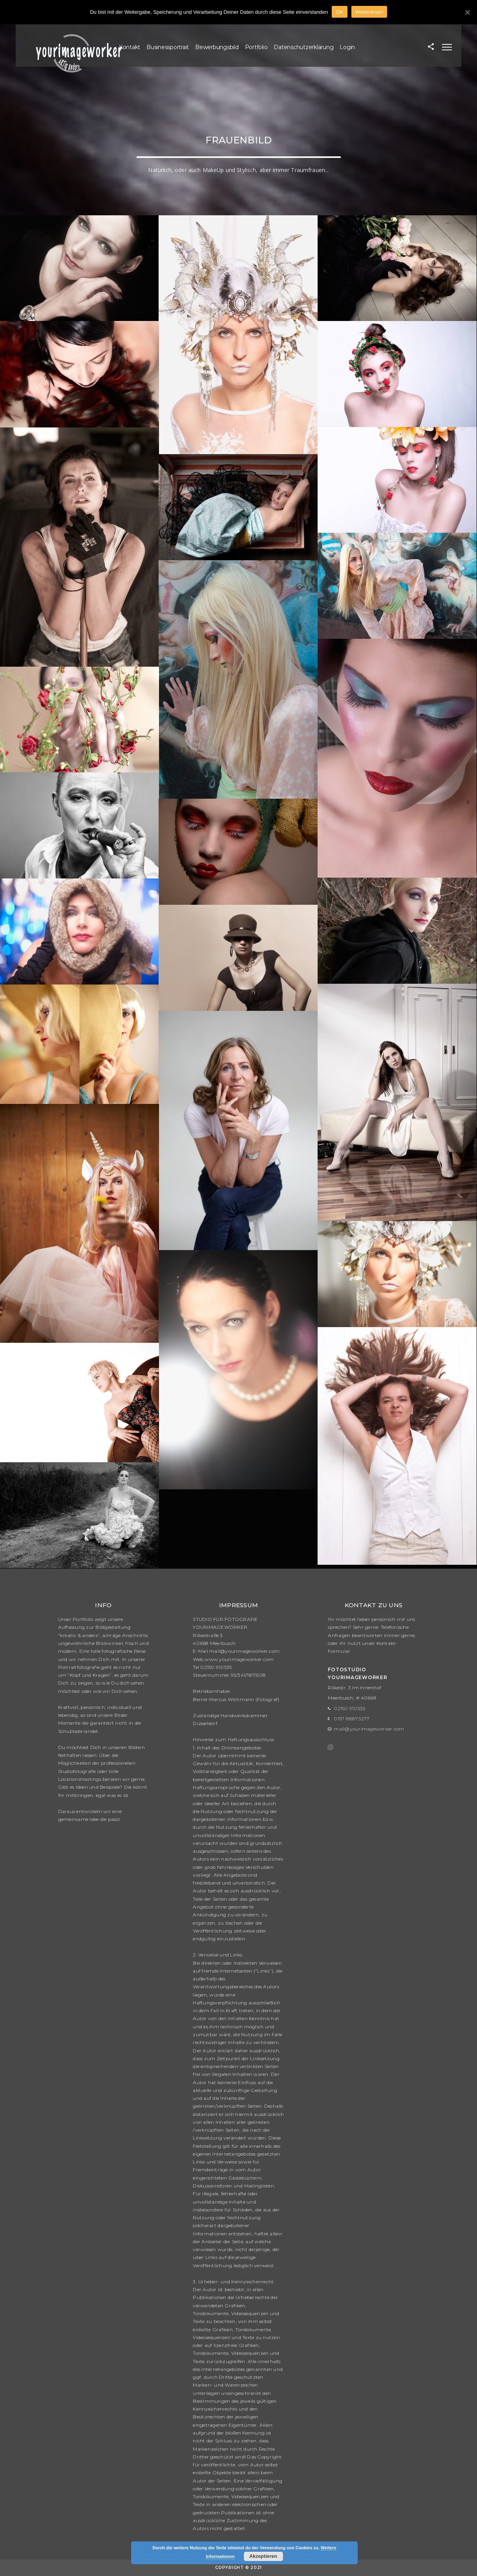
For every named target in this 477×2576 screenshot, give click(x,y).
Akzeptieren (263, 2556)
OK (339, 12)
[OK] (467, 12)
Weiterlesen (369, 12)
